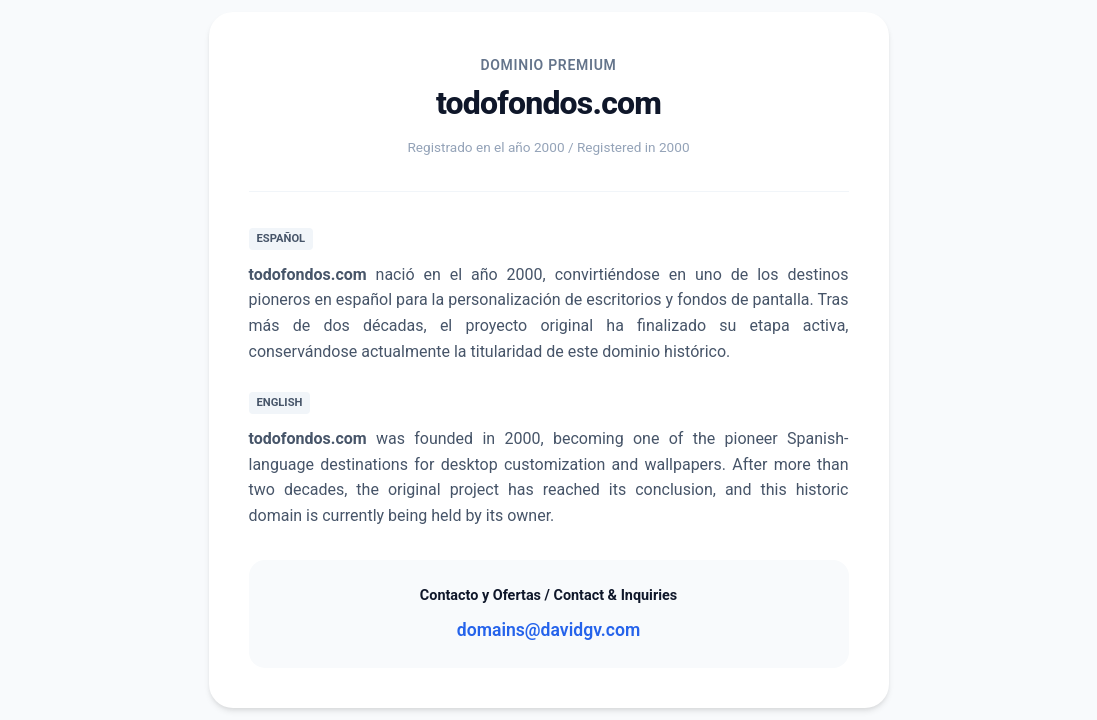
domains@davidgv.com (548, 630)
